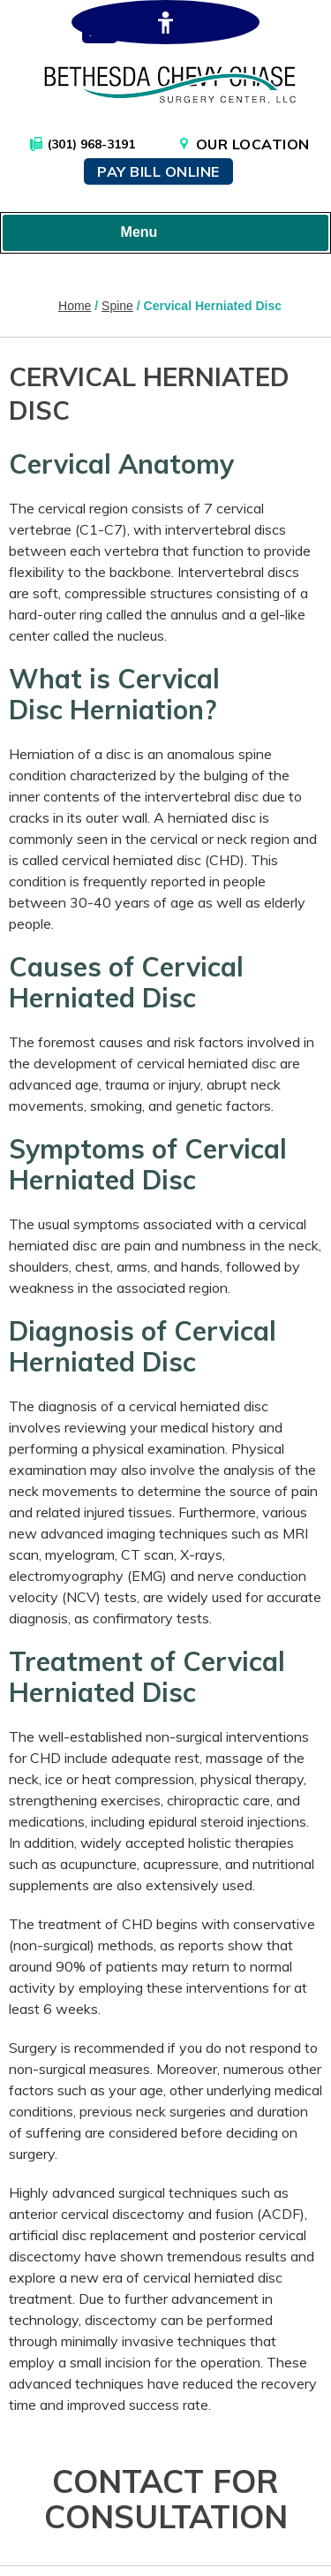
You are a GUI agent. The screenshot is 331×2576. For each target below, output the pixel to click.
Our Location (253, 144)
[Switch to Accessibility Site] (165, 22)
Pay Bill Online (158, 171)
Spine (117, 306)
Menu (161, 233)
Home (74, 306)
